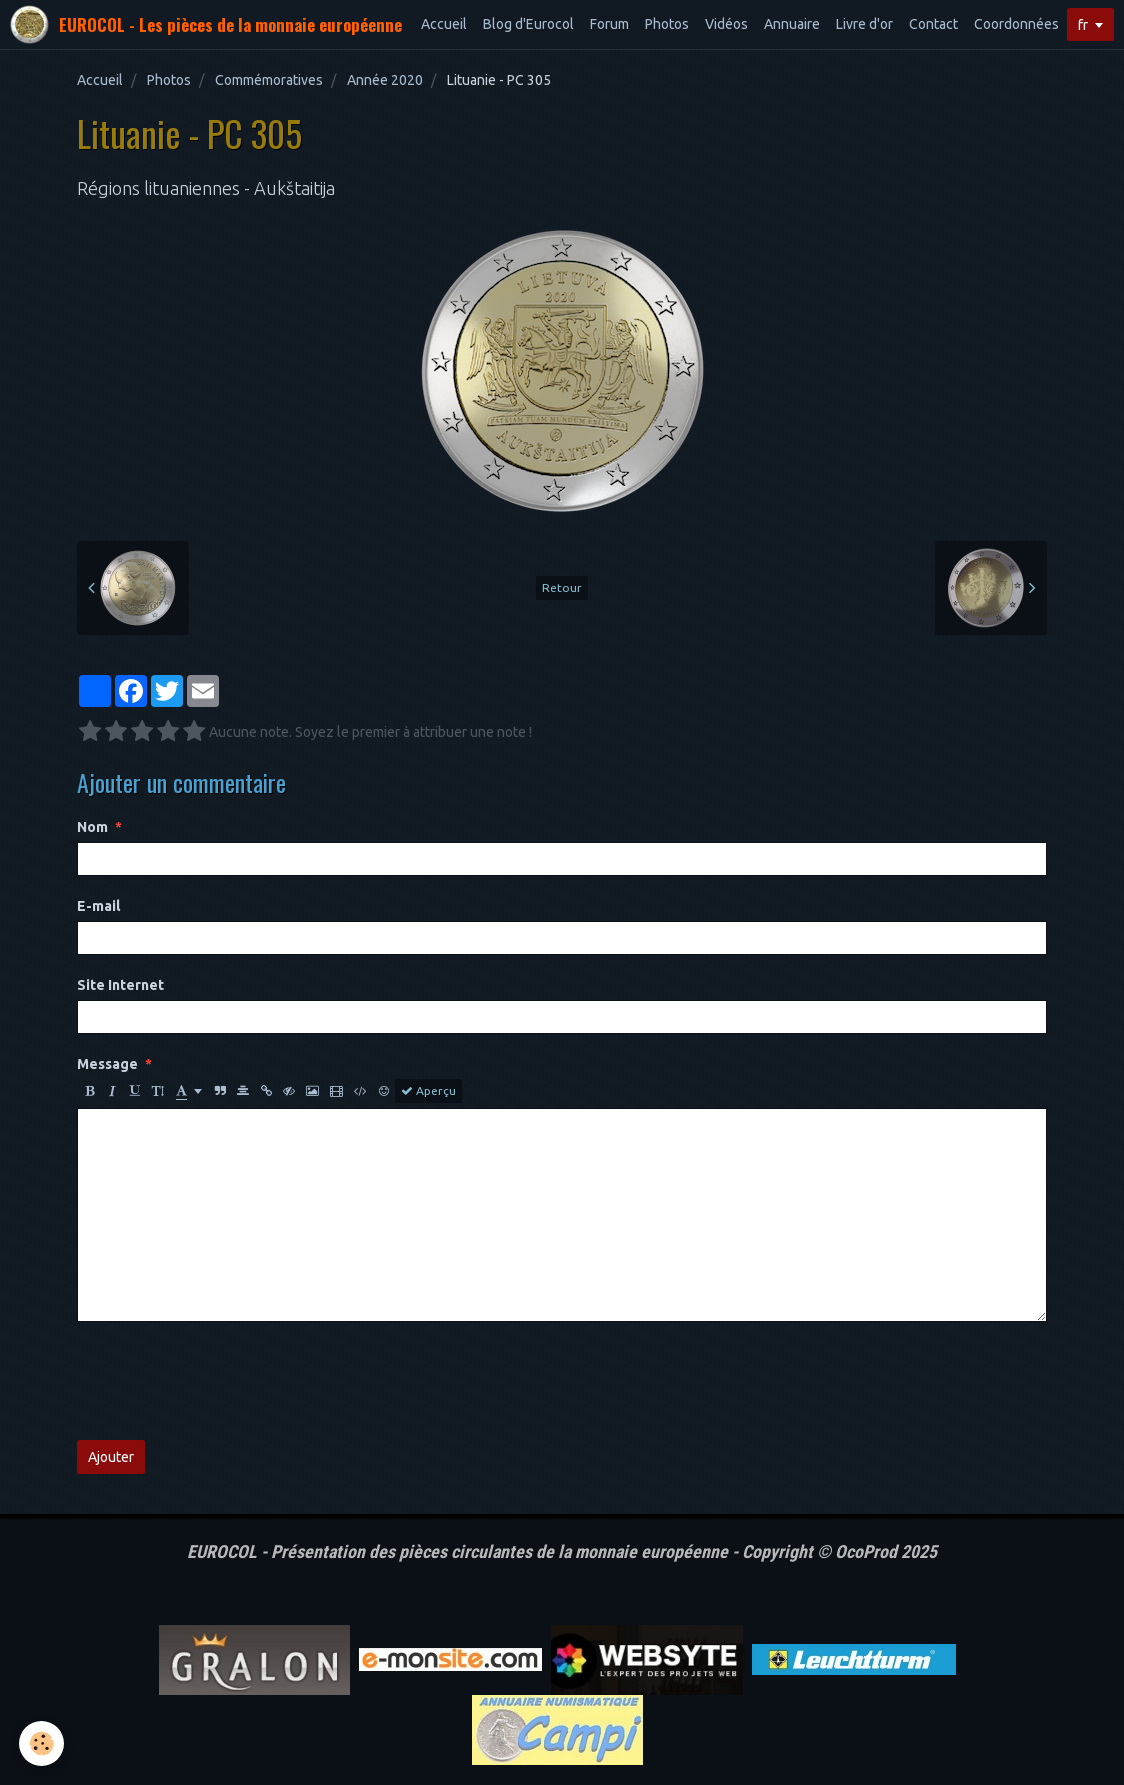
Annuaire (792, 24)
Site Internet (120, 985)
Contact (933, 24)
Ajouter (111, 1457)
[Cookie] (42, 1743)
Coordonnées (1016, 24)
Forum (609, 24)
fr (1083, 25)
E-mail (98, 906)
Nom (92, 827)
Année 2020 (385, 80)
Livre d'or (864, 24)
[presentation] (229, 1381)
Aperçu (428, 1091)
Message (107, 1064)
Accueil (444, 24)
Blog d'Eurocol (528, 24)
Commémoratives (269, 80)
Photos (667, 24)
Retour (562, 587)
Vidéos (726, 24)
